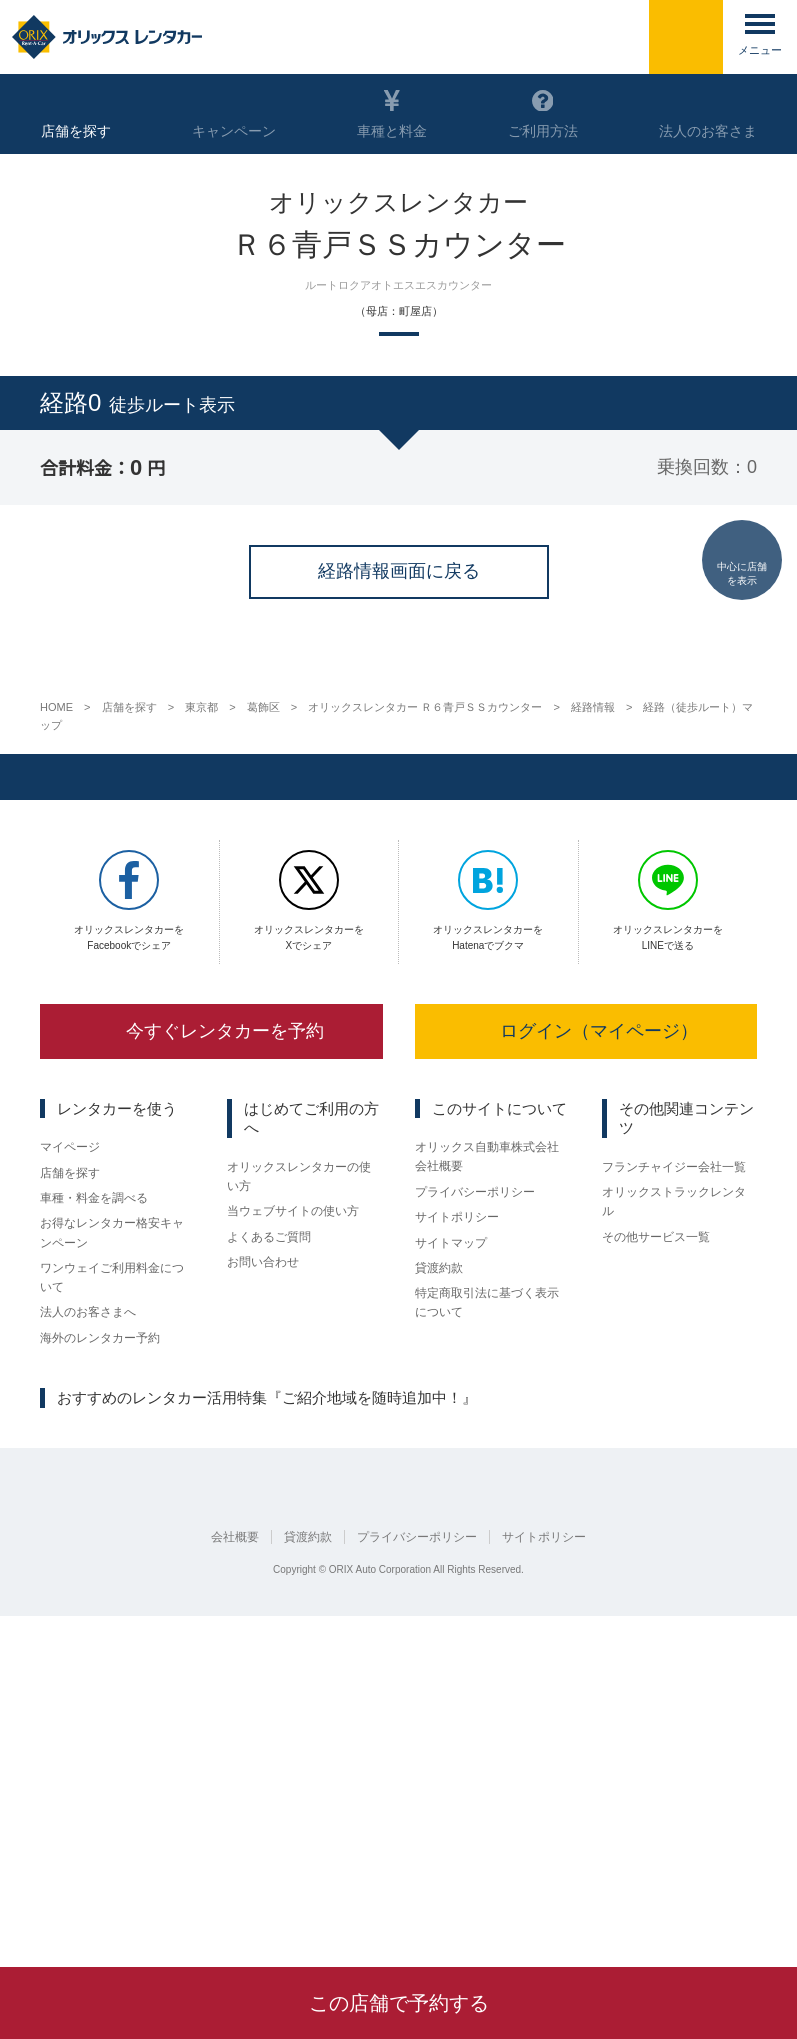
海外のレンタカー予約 (100, 1657)
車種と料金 (391, 115)
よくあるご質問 (269, 1553)
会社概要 (235, 1888)
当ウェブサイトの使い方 (293, 1527)
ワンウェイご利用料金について (112, 1594)
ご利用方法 (542, 115)
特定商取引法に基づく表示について (487, 1620)
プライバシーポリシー (475, 1507)
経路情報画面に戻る (399, 903)
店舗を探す (70, 1489)
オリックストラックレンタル (674, 1516)
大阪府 (235, 1753)
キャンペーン (233, 115)
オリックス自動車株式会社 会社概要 (487, 1471)
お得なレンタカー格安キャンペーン (112, 1550)
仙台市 (58, 1753)
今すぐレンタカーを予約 (211, 1344)
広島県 (290, 1753)
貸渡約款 (439, 1586)
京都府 (113, 1753)
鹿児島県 (461, 1753)
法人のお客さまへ (88, 1631)
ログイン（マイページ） (585, 1344)
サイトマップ (451, 1560)
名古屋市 (174, 1753)
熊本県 (400, 1753)
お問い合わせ (263, 1579)
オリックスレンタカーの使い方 (299, 1490)
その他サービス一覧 (656, 1553)
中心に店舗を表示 (742, 559)
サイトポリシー (457, 1533)
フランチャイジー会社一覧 (674, 1482)
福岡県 (345, 1753)
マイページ (70, 1463)
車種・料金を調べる (94, 1515)
